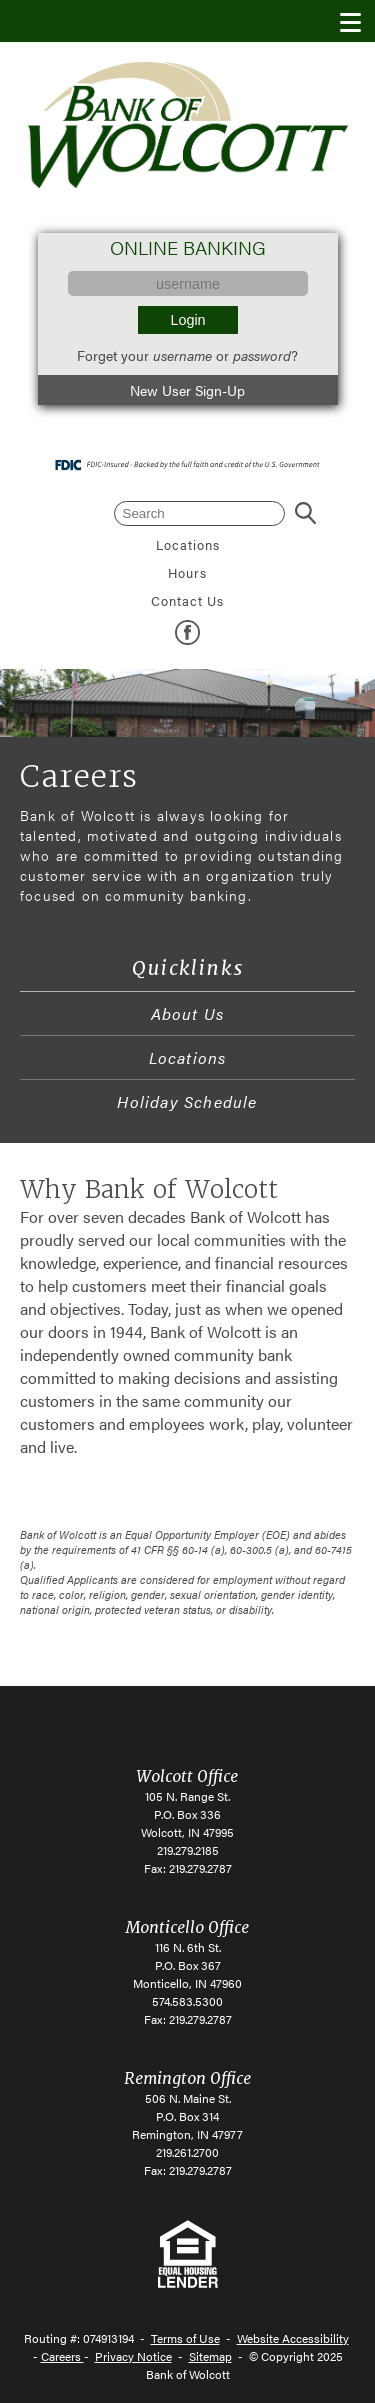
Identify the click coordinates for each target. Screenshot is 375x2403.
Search (306, 513)
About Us (188, 1013)
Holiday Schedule (187, 1101)
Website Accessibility (293, 2338)
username (182, 355)
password (262, 355)
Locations (188, 545)
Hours (187, 573)
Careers (62, 2356)
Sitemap (210, 2356)
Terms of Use (185, 2338)
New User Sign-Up (187, 390)
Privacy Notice (133, 2356)
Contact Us (187, 601)
